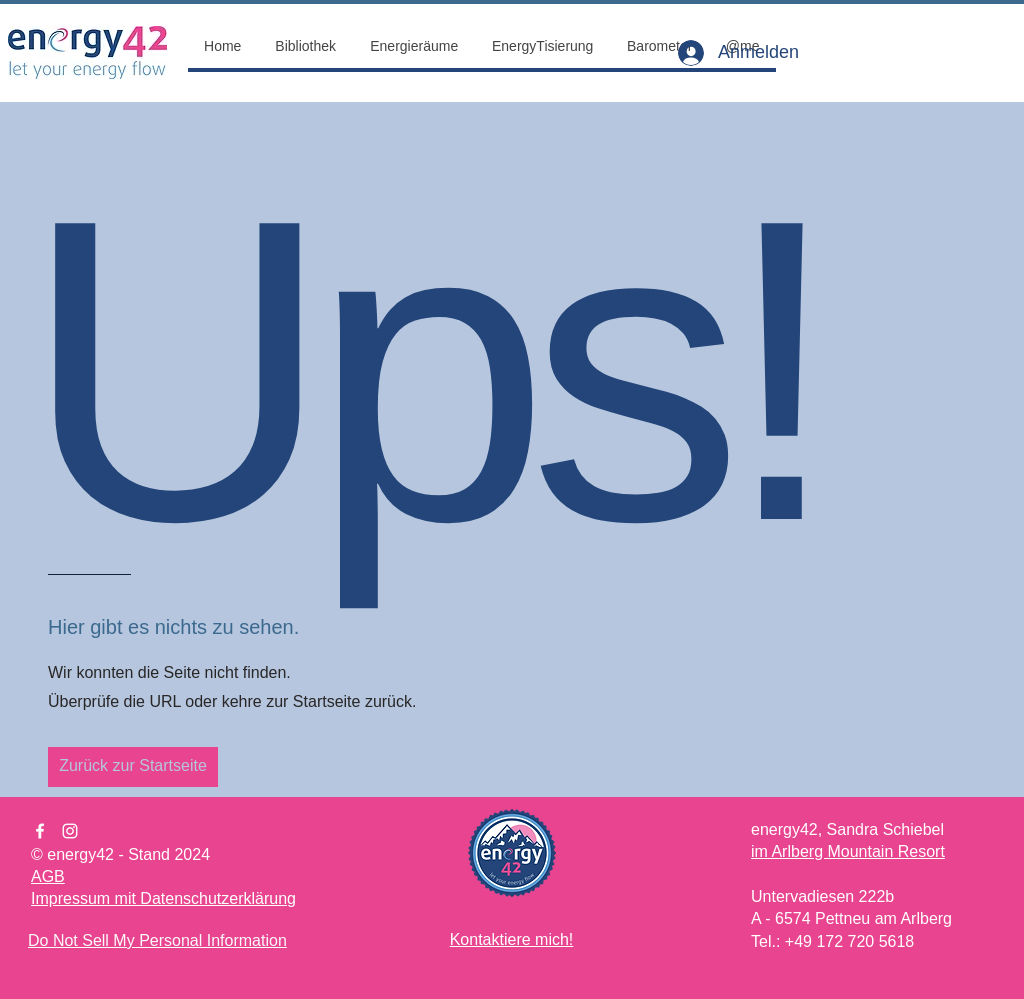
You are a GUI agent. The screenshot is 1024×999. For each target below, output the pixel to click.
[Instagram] (70, 831)
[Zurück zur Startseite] (133, 767)
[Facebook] (40, 831)
